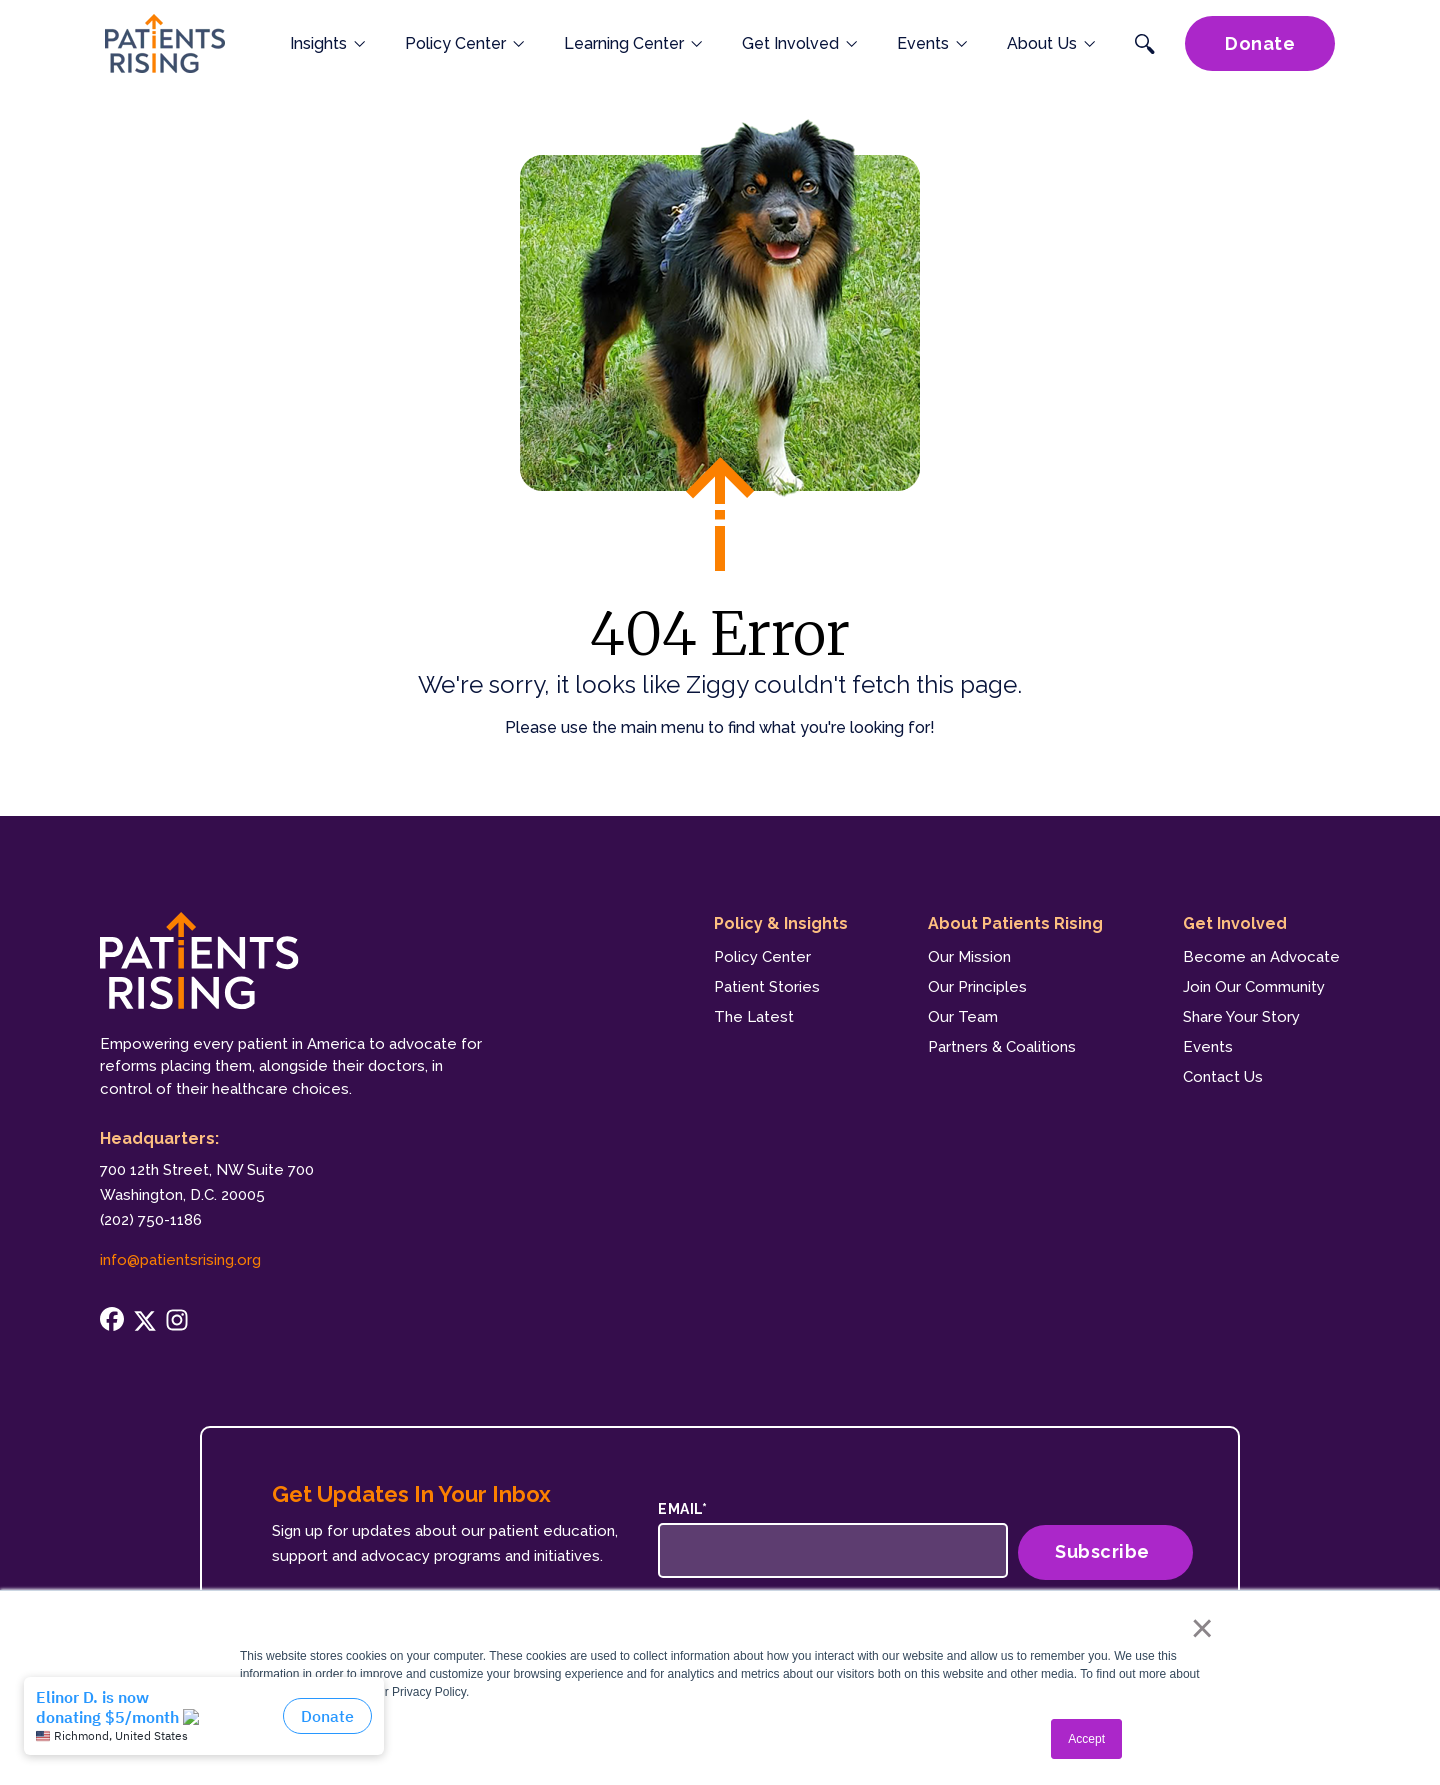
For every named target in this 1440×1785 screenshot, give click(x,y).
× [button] (1192, 1628)
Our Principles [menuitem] (977, 987)
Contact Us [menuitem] (1223, 1077)
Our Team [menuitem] (963, 1017)
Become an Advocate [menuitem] (1261, 957)
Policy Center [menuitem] (762, 957)
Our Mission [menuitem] (969, 957)
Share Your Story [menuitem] (1241, 1017)
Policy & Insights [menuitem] (781, 923)
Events (932, 59)
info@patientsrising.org (180, 1260)
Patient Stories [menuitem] (767, 987)
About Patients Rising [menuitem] (1015, 923)
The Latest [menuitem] (754, 1017)
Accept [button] (1086, 1739)
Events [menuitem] (1208, 1047)
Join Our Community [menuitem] (1254, 987)
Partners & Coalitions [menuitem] (1002, 1047)
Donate (1260, 59)
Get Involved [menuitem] (1235, 923)
